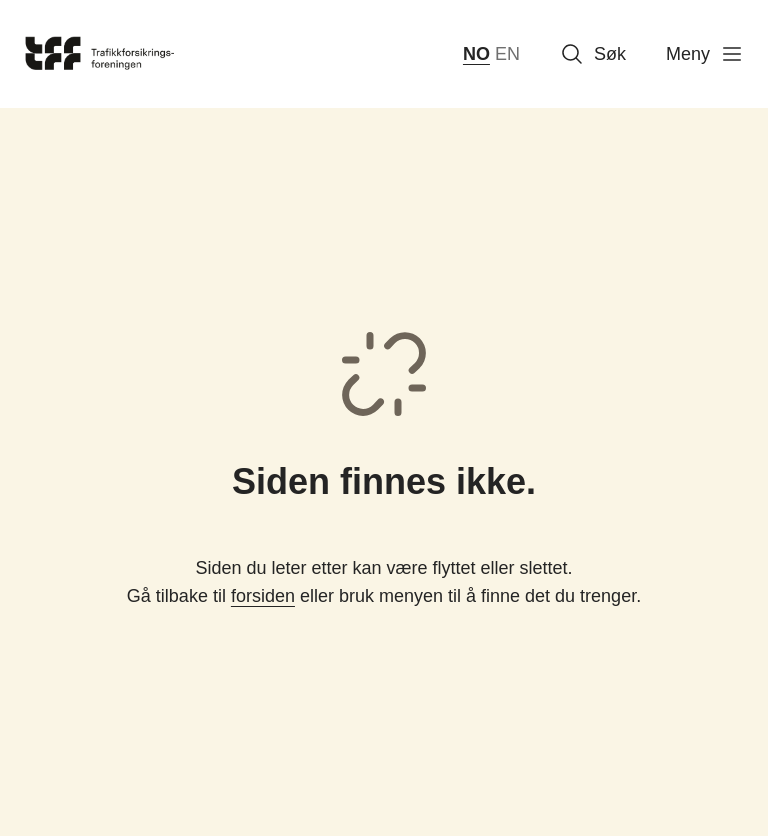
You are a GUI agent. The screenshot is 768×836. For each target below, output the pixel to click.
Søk (593, 54)
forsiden (263, 596)
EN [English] (507, 54)
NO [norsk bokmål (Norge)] (476, 54)
